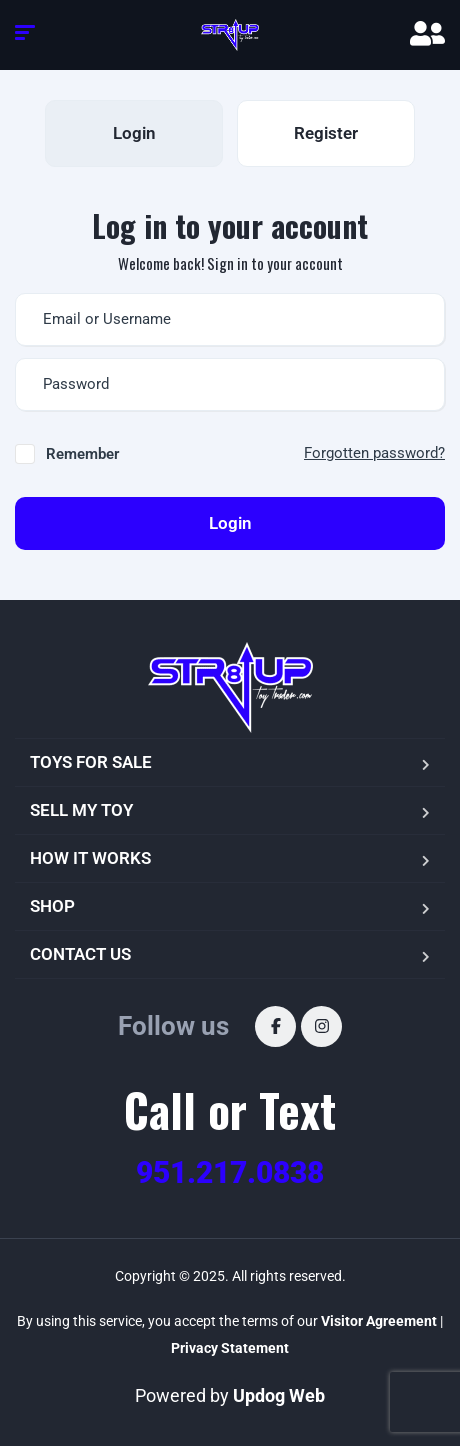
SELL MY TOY (81, 810)
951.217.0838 (230, 1172)
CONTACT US (80, 954)
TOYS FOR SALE (91, 762)
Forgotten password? (374, 453)
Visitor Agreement (379, 1321)
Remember (82, 454)
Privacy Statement (230, 1348)
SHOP (52, 906)
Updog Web (279, 1395)
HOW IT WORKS (90, 858)
